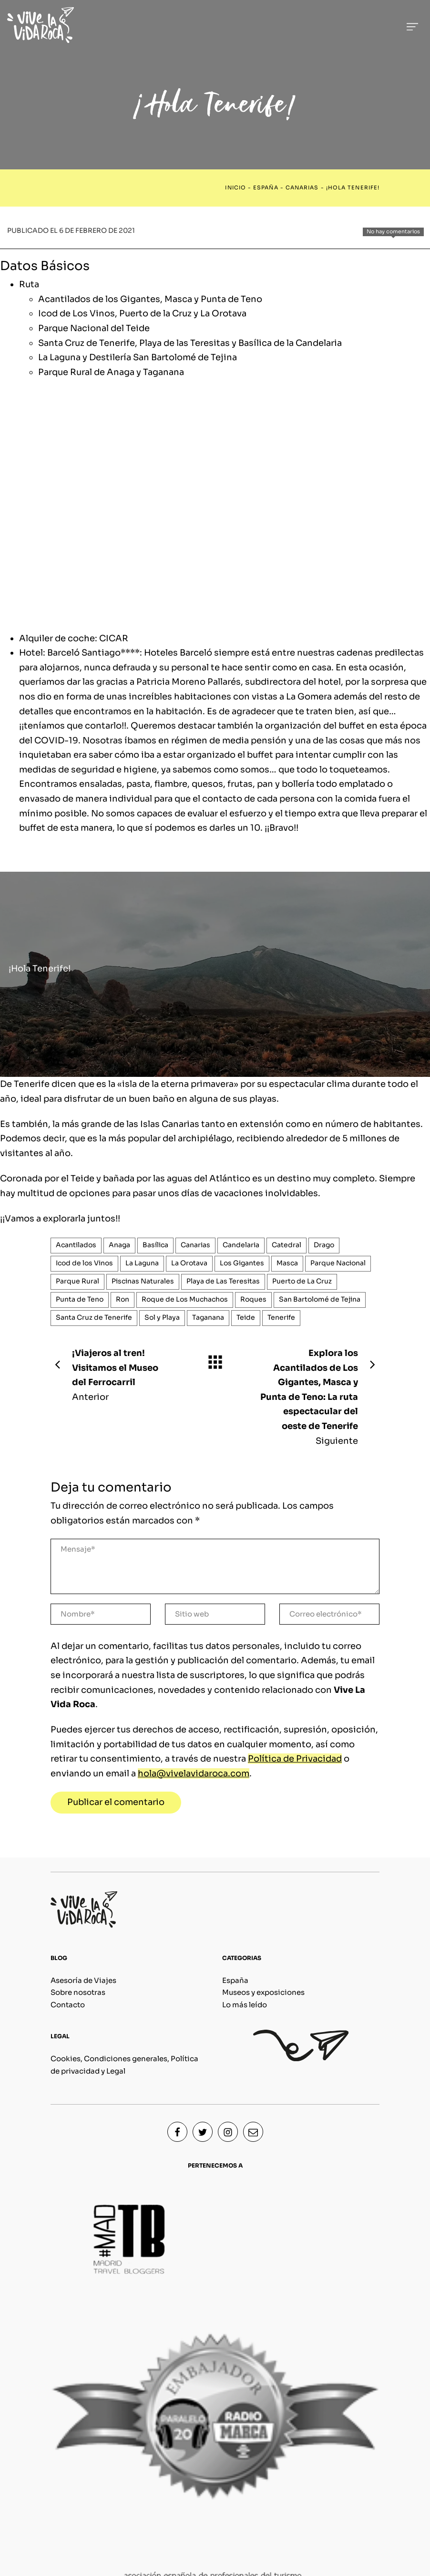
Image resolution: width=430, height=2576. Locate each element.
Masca (287, 1263)
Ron (122, 1299)
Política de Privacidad (295, 1758)
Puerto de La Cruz (302, 1281)
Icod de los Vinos (84, 1263)
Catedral (286, 1245)
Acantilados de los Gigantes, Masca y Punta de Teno (150, 299)
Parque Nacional (338, 1263)
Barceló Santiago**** (93, 652)
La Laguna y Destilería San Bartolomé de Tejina (137, 357)
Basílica (155, 1245)
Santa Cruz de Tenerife (94, 1318)
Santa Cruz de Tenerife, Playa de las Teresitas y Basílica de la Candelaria (190, 343)
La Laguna (142, 1263)
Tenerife (281, 1318)
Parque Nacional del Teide (94, 328)
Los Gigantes (242, 1263)
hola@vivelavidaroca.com (193, 1773)
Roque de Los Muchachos (185, 1299)
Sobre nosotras (78, 1992)
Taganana (208, 1318)
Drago (324, 1245)
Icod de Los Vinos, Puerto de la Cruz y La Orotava (142, 313)
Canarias (302, 188)
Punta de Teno (79, 1299)
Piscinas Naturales (143, 1281)
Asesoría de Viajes (83, 1980)
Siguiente (318, 1396)
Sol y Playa (162, 1318)
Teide (245, 1318)
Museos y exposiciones (263, 1992)
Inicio (235, 188)
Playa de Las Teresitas (223, 1281)
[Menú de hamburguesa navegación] (412, 25)
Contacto (68, 2004)
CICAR (113, 638)
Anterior (112, 1374)
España (265, 188)
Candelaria (241, 1245)
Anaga (119, 1245)
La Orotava (189, 1263)
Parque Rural (77, 1281)
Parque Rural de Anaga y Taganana (111, 372)
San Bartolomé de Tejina (319, 1299)
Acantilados (76, 1245)
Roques (253, 1299)
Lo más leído (244, 2004)
